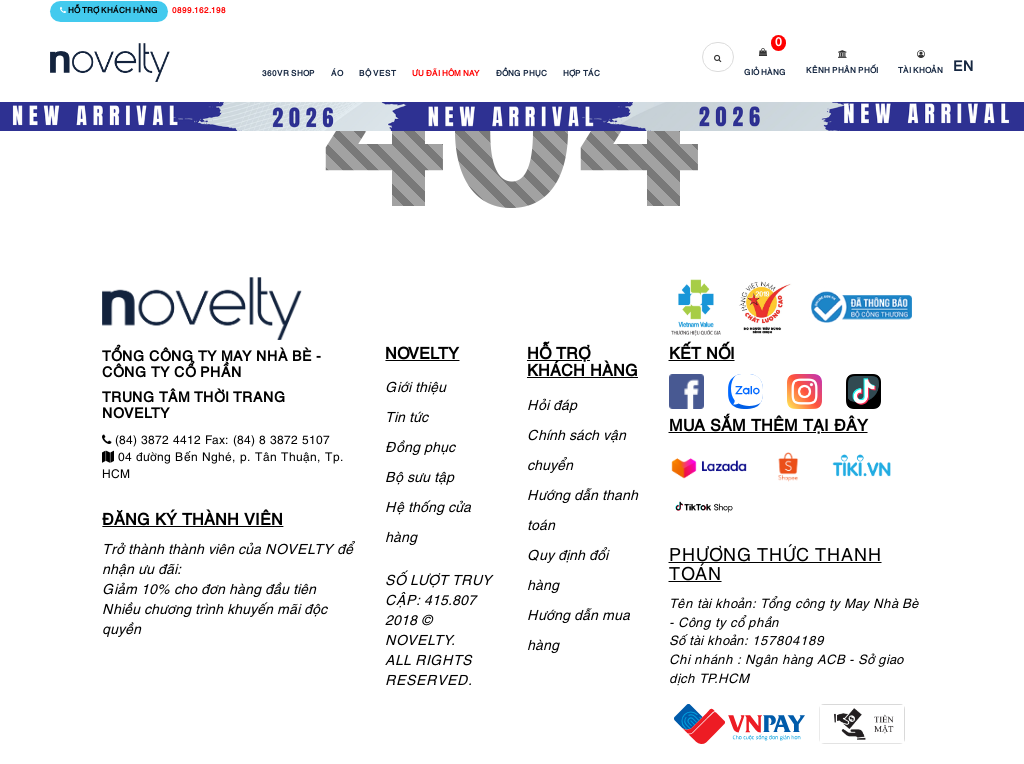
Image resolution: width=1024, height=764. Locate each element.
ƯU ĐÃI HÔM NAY (446, 74)
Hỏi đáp (552, 406)
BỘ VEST (377, 74)
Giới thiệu (415, 388)
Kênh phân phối (842, 71)
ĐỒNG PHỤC (521, 74)
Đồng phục (420, 448)
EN (963, 67)
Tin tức (406, 418)
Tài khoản (920, 71)
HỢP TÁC (581, 74)
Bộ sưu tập (419, 478)
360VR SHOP (288, 74)
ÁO (337, 74)
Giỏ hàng (765, 73)
